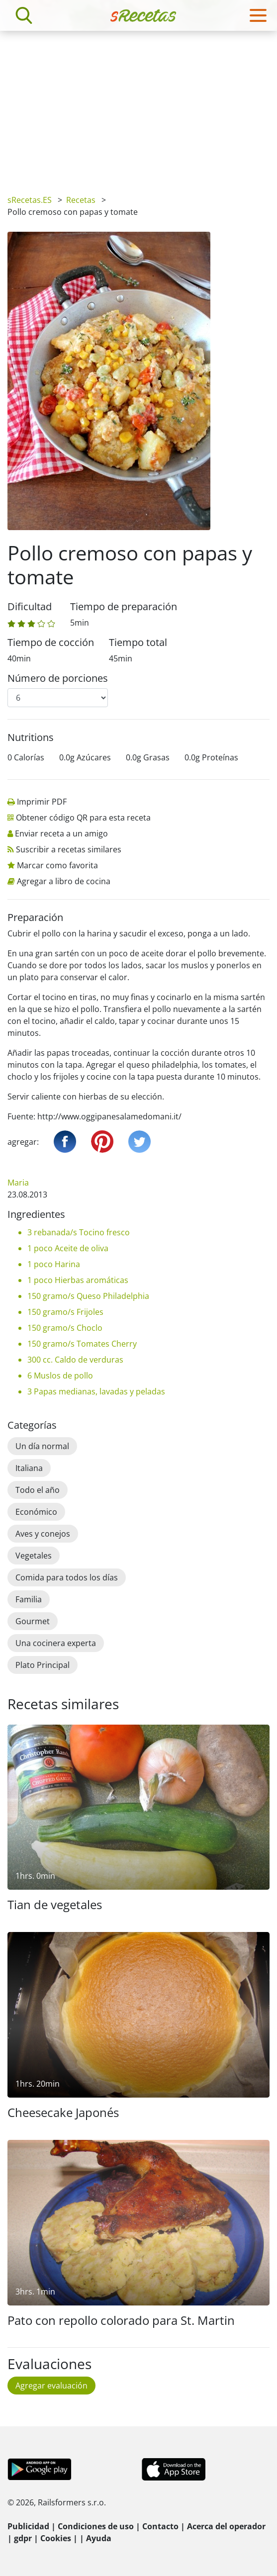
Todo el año (37, 1489)
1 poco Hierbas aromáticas (77, 1280)
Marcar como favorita (57, 865)
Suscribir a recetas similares (68, 849)
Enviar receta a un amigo (61, 833)
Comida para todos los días (66, 1577)
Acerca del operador (226, 2526)
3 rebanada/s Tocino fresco (78, 1232)
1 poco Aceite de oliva (67, 1248)
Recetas (80, 199)
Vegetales (33, 1555)
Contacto (160, 2526)
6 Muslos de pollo (60, 1375)
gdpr (23, 2538)
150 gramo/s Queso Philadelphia (88, 1295)
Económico (36, 1511)
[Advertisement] (138, 105)
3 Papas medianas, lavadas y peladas (96, 1391)
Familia (28, 1599)
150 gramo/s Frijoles (65, 1311)
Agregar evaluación (51, 2385)
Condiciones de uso (96, 2526)
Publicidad (28, 2526)
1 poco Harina (53, 1264)
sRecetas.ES (29, 199)
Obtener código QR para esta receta (83, 817)
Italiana (29, 1468)
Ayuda (98, 2538)
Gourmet (32, 1621)
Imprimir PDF (42, 801)
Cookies (55, 2538)
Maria (18, 1182)
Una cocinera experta (55, 1643)
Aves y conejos (42, 1533)
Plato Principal (42, 1664)
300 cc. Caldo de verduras (75, 1359)
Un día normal (42, 1446)
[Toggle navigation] (258, 15)
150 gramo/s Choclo (64, 1327)
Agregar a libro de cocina (63, 881)
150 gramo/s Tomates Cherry (82, 1343)
